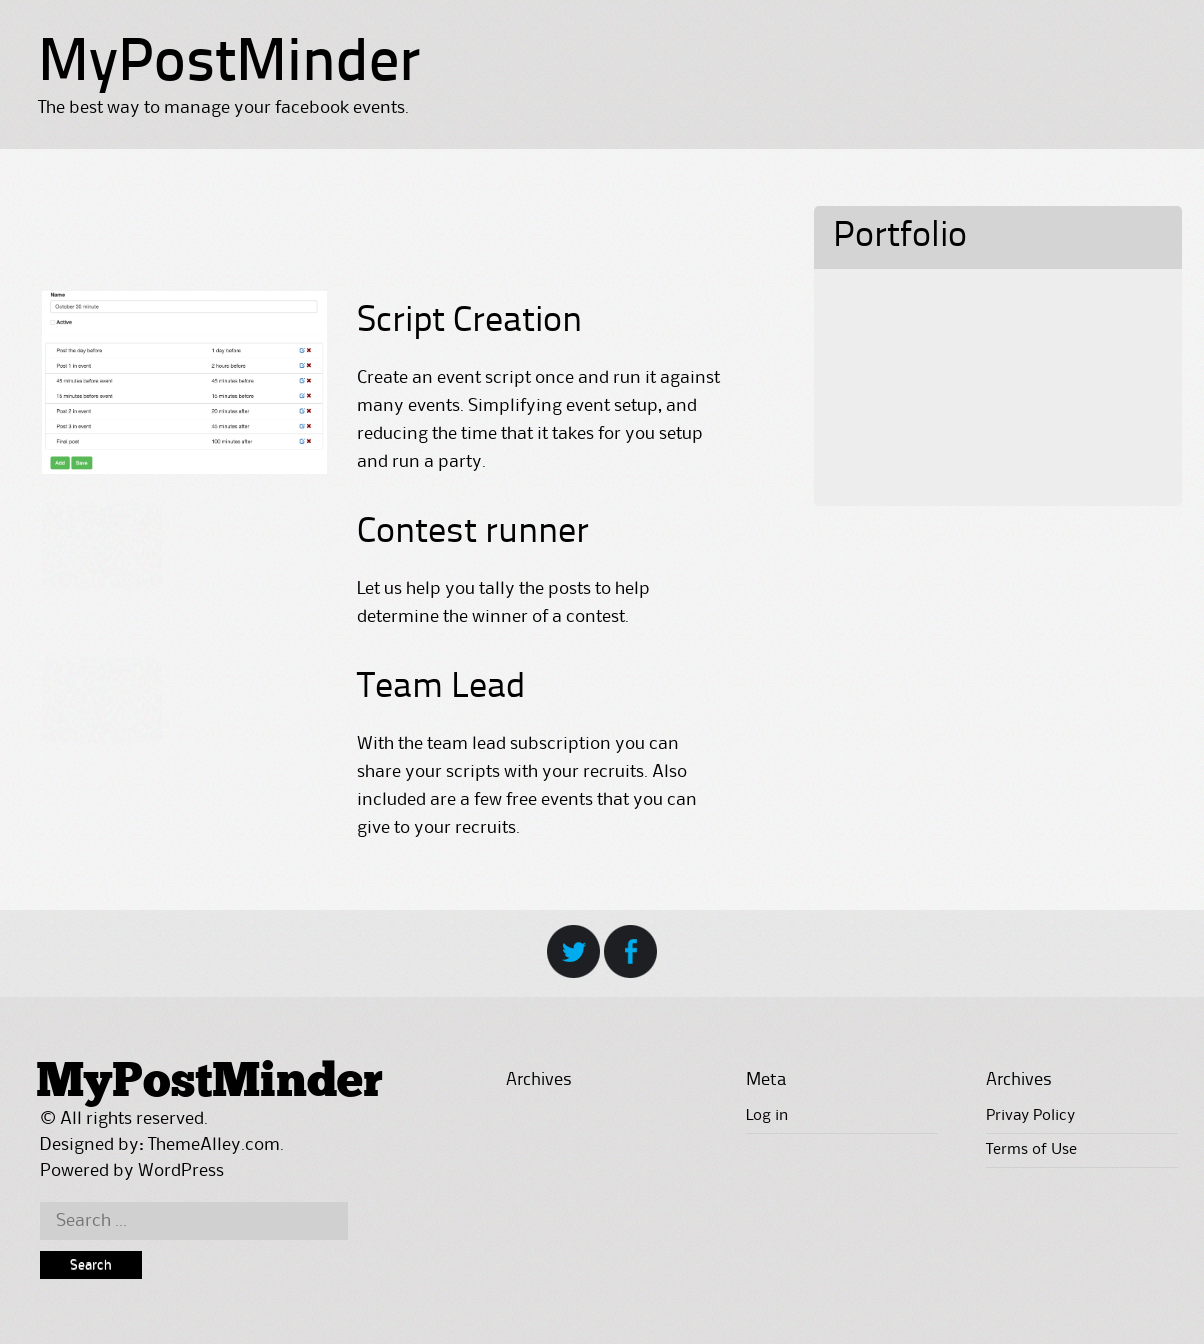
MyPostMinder (229, 65)
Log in (767, 1116)
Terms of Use (1031, 1150)
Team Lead (441, 688)
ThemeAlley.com (214, 1145)
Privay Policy (1030, 1116)
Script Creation (469, 322)
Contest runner (473, 533)
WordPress (181, 1171)
